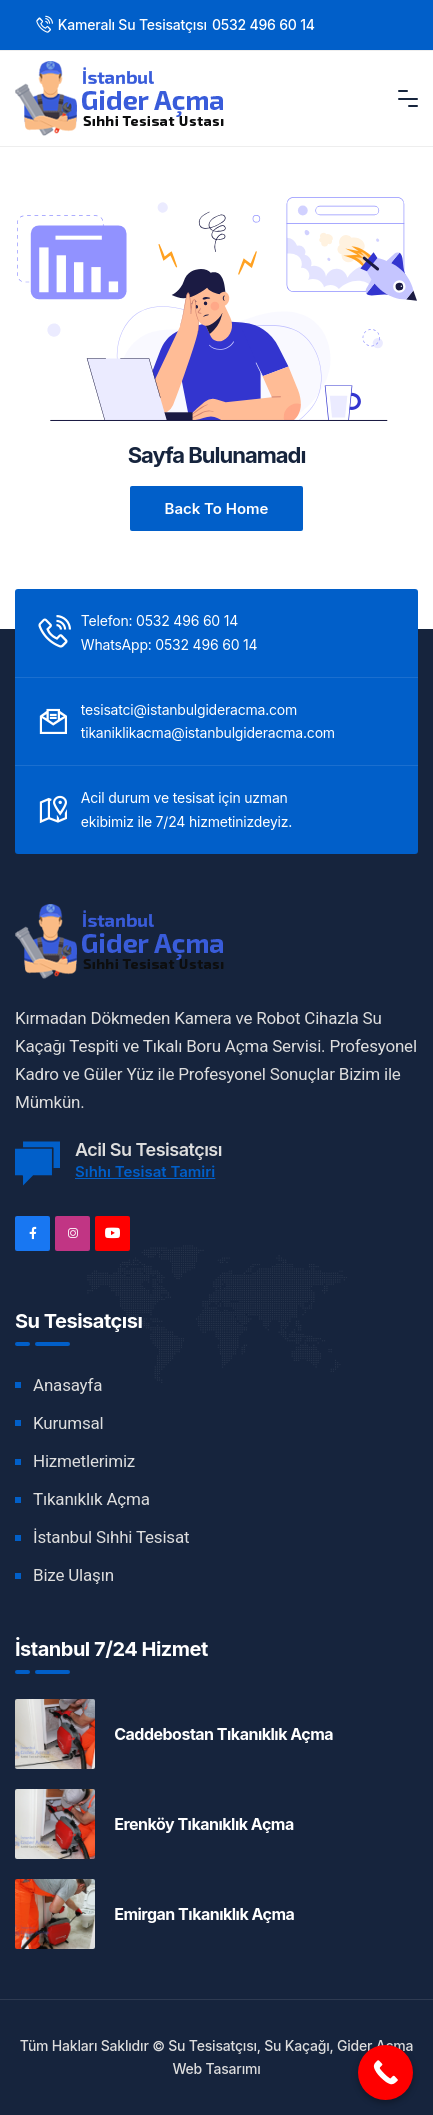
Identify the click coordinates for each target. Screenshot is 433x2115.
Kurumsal (68, 1423)
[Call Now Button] (385, 2072)
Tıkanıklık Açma (91, 1499)
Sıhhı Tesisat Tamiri (145, 1171)
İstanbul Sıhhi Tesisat (111, 1537)
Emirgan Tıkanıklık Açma (204, 1914)
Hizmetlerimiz (84, 1461)
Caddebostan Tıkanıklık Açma (223, 1734)
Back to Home (217, 508)
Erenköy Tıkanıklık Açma (204, 1824)
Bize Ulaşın (73, 1575)
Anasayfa (67, 1385)
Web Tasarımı (216, 2068)
